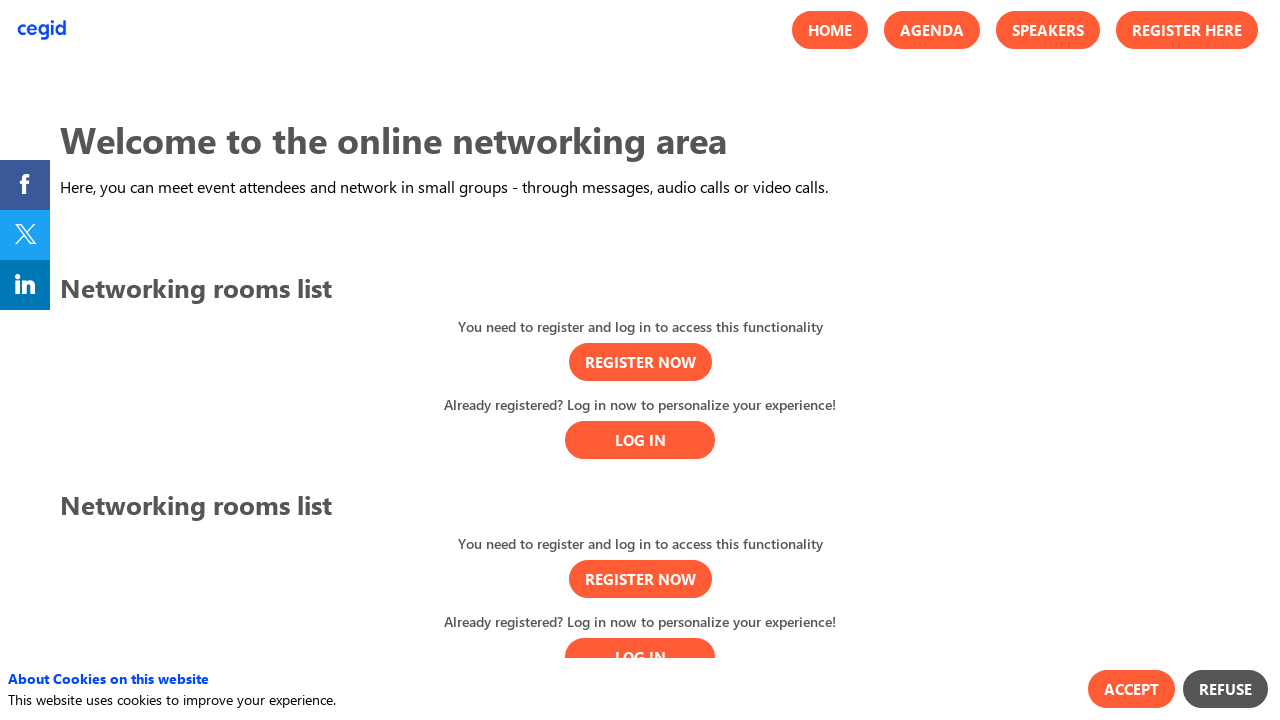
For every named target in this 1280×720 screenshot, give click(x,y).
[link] (25, 185)
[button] (830, 30)
